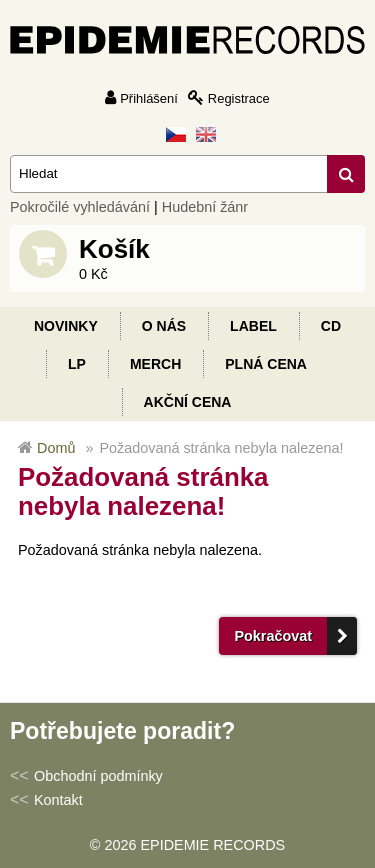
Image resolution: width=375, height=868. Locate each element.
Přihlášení (149, 98)
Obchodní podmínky (98, 776)
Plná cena (266, 364)
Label (253, 326)
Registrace (239, 98)
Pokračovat (273, 636)
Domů (56, 448)
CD (331, 326)
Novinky (66, 326)
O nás (164, 326)
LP (77, 364)
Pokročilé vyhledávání (80, 207)
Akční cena (188, 402)
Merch (155, 364)
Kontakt (58, 800)
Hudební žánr (205, 207)
